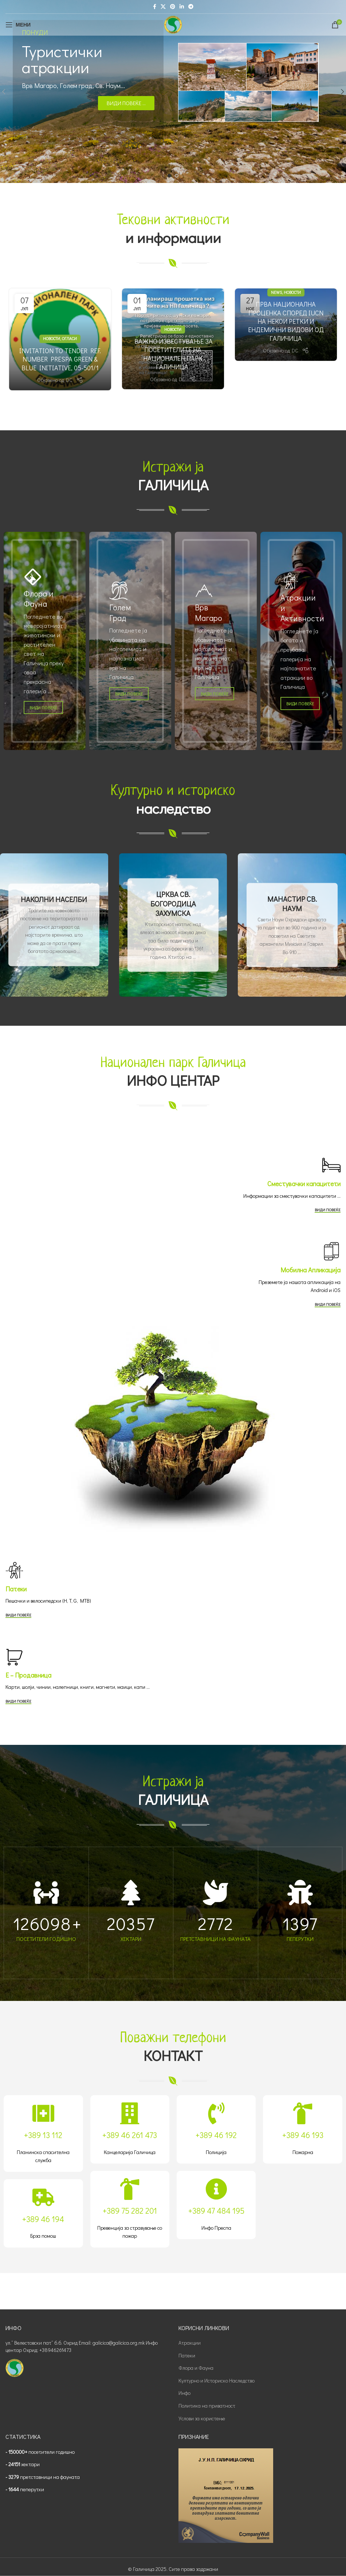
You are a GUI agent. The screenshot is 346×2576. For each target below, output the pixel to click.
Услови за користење (201, 2418)
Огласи (69, 338)
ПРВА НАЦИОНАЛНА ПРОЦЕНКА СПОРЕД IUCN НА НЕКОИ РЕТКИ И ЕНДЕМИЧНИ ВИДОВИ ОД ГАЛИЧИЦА (286, 321)
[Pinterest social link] (172, 7)
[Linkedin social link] (181, 7)
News (276, 292)
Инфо (184, 2392)
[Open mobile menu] (18, 24)
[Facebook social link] (154, 7)
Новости (51, 338)
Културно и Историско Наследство (216, 2380)
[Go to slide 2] (176, 176)
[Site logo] (173, 23)
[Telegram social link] (191, 7)
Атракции (189, 2342)
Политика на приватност (206, 2405)
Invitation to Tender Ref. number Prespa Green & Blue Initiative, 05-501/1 (60, 359)
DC (69, 379)
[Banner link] (45, 641)
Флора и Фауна (195, 2367)
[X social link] (163, 7)
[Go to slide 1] (169, 176)
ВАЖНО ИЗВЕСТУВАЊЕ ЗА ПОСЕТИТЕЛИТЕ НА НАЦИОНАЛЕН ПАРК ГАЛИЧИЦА (173, 354)
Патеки (186, 2355)
